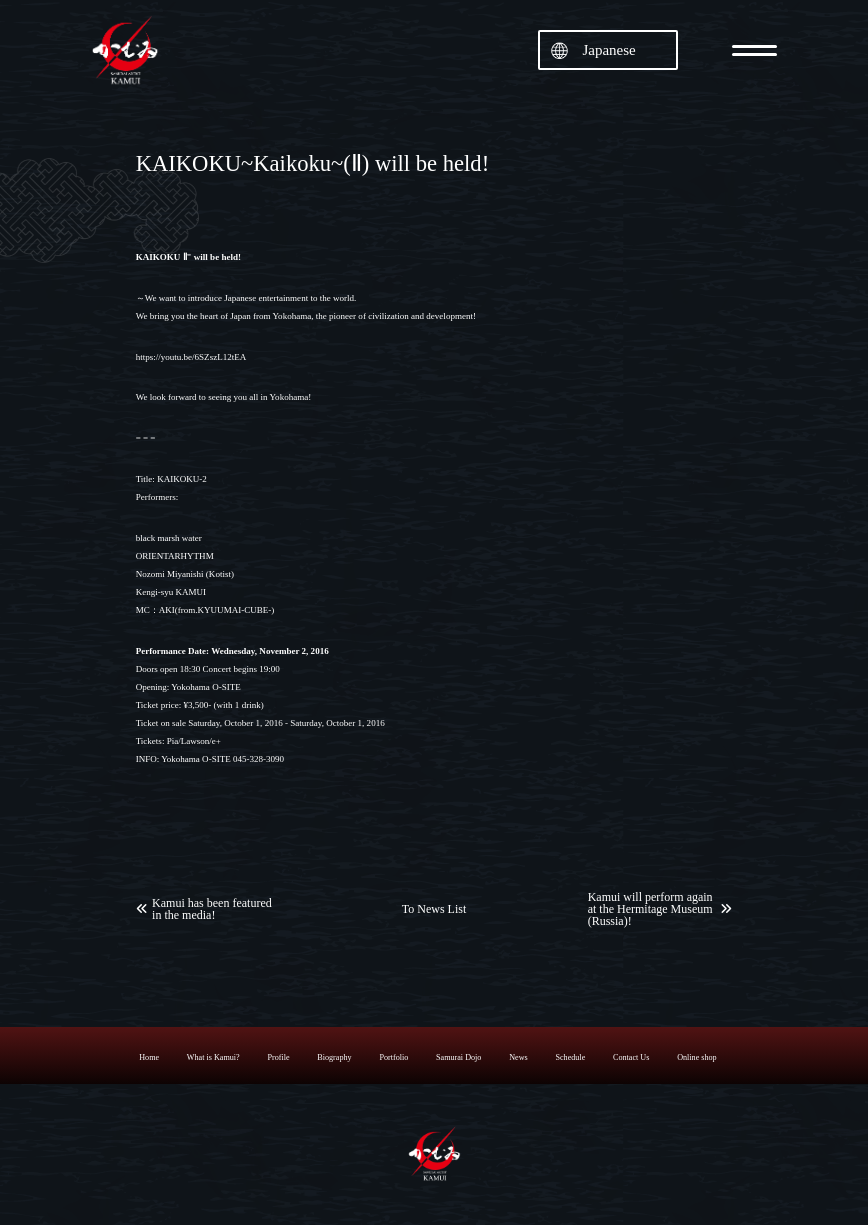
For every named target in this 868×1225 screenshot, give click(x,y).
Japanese (608, 50)
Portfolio (393, 1057)
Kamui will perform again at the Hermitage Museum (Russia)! (650, 909)
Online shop (697, 1057)
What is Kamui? (213, 1057)
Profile (278, 1057)
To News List (434, 909)
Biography (334, 1057)
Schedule (570, 1057)
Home (149, 1057)
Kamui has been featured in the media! (212, 909)
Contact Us (631, 1057)
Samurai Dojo (458, 1057)
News (518, 1057)
